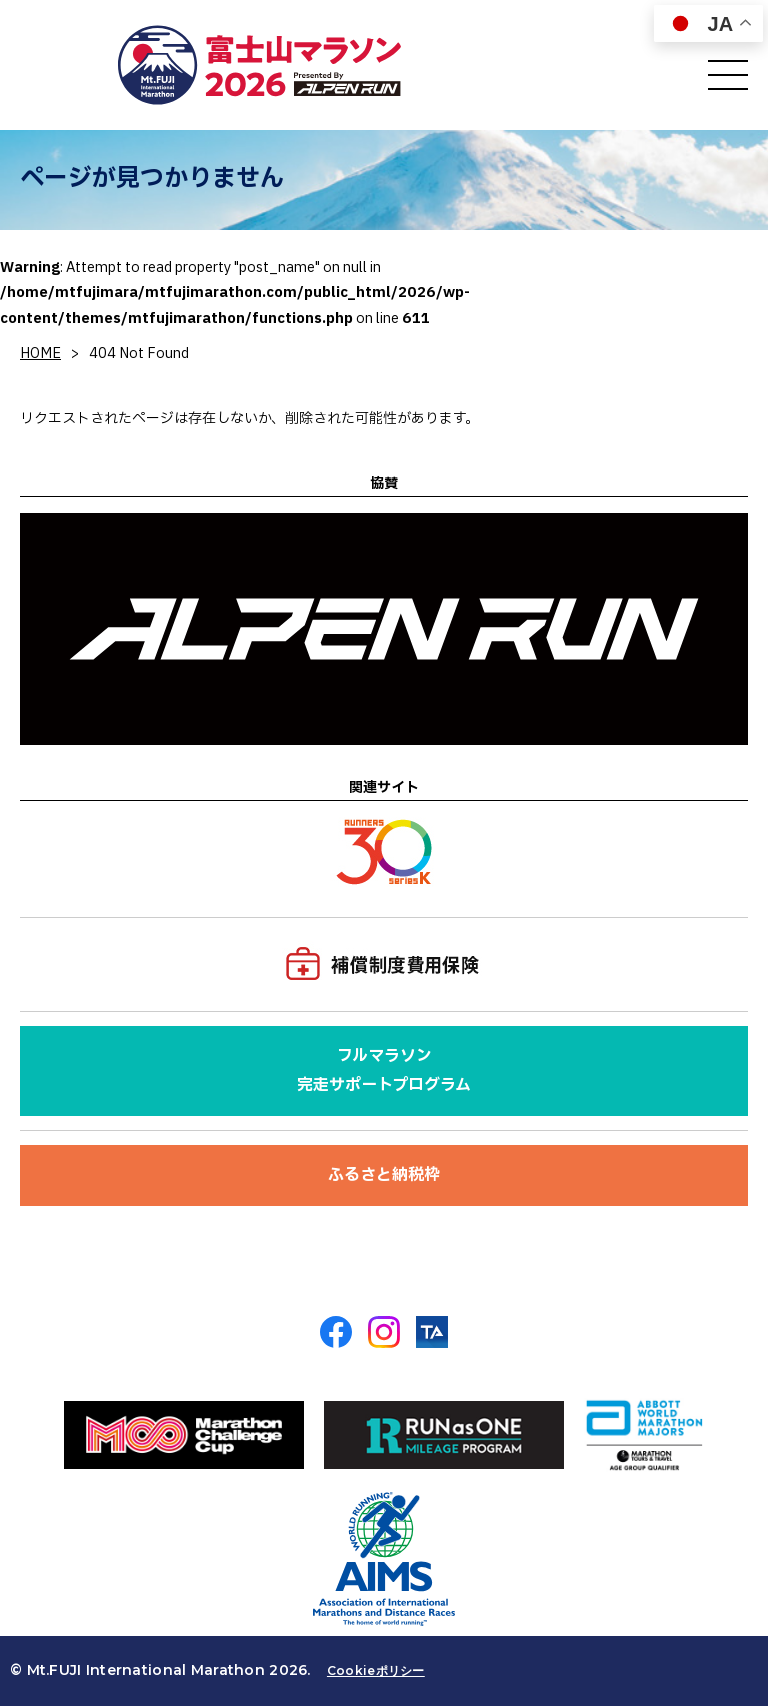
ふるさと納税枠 (384, 1175)
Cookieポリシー (376, 1670)
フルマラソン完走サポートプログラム (384, 1070)
